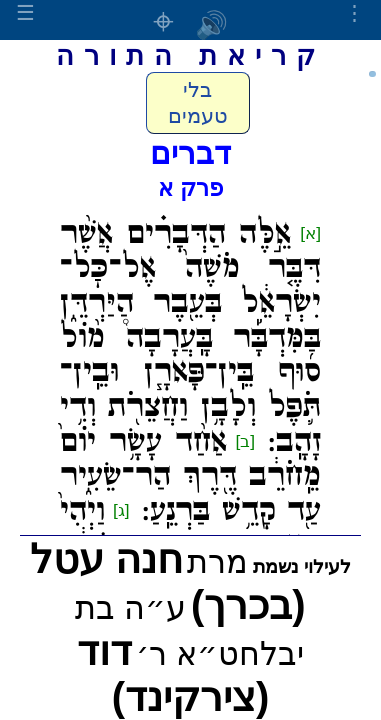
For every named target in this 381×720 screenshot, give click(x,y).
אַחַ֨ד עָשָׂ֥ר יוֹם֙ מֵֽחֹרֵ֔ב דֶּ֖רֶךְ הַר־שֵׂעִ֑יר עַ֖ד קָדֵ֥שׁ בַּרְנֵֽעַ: (190, 476)
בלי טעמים (198, 103)
